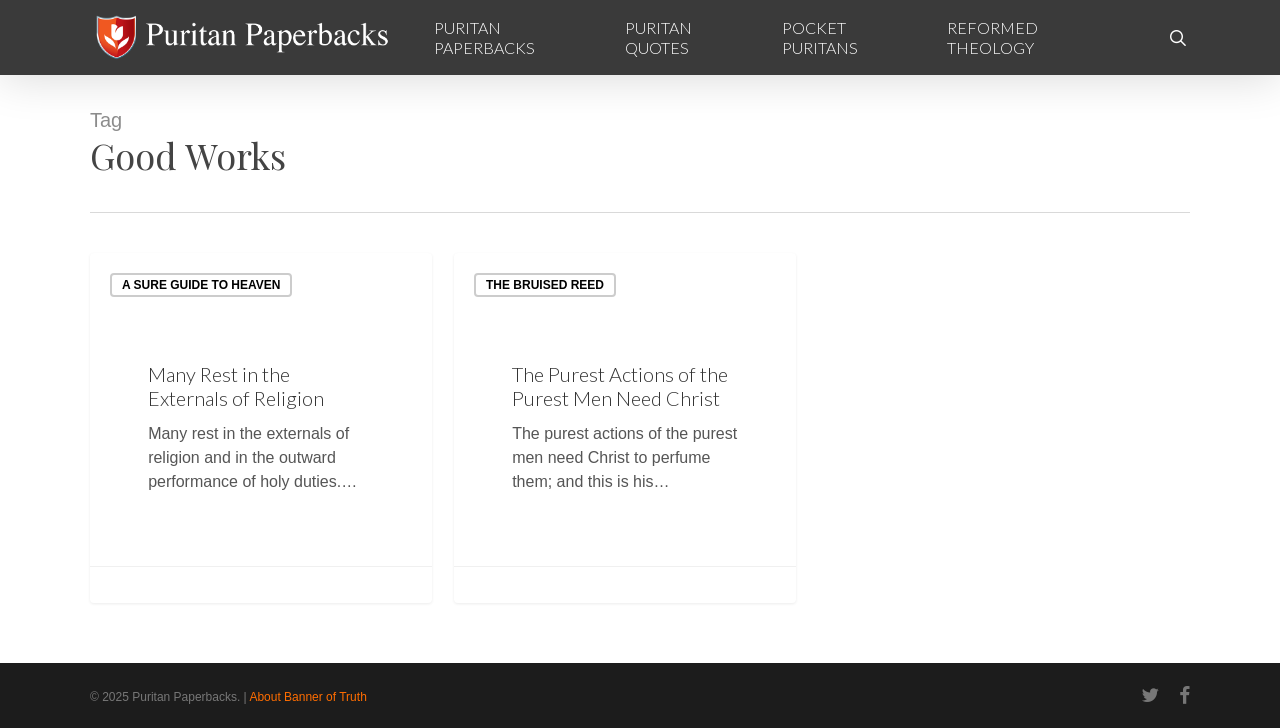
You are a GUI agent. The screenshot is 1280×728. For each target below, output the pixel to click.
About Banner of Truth (307, 697)
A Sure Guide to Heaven (201, 285)
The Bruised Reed (545, 285)
